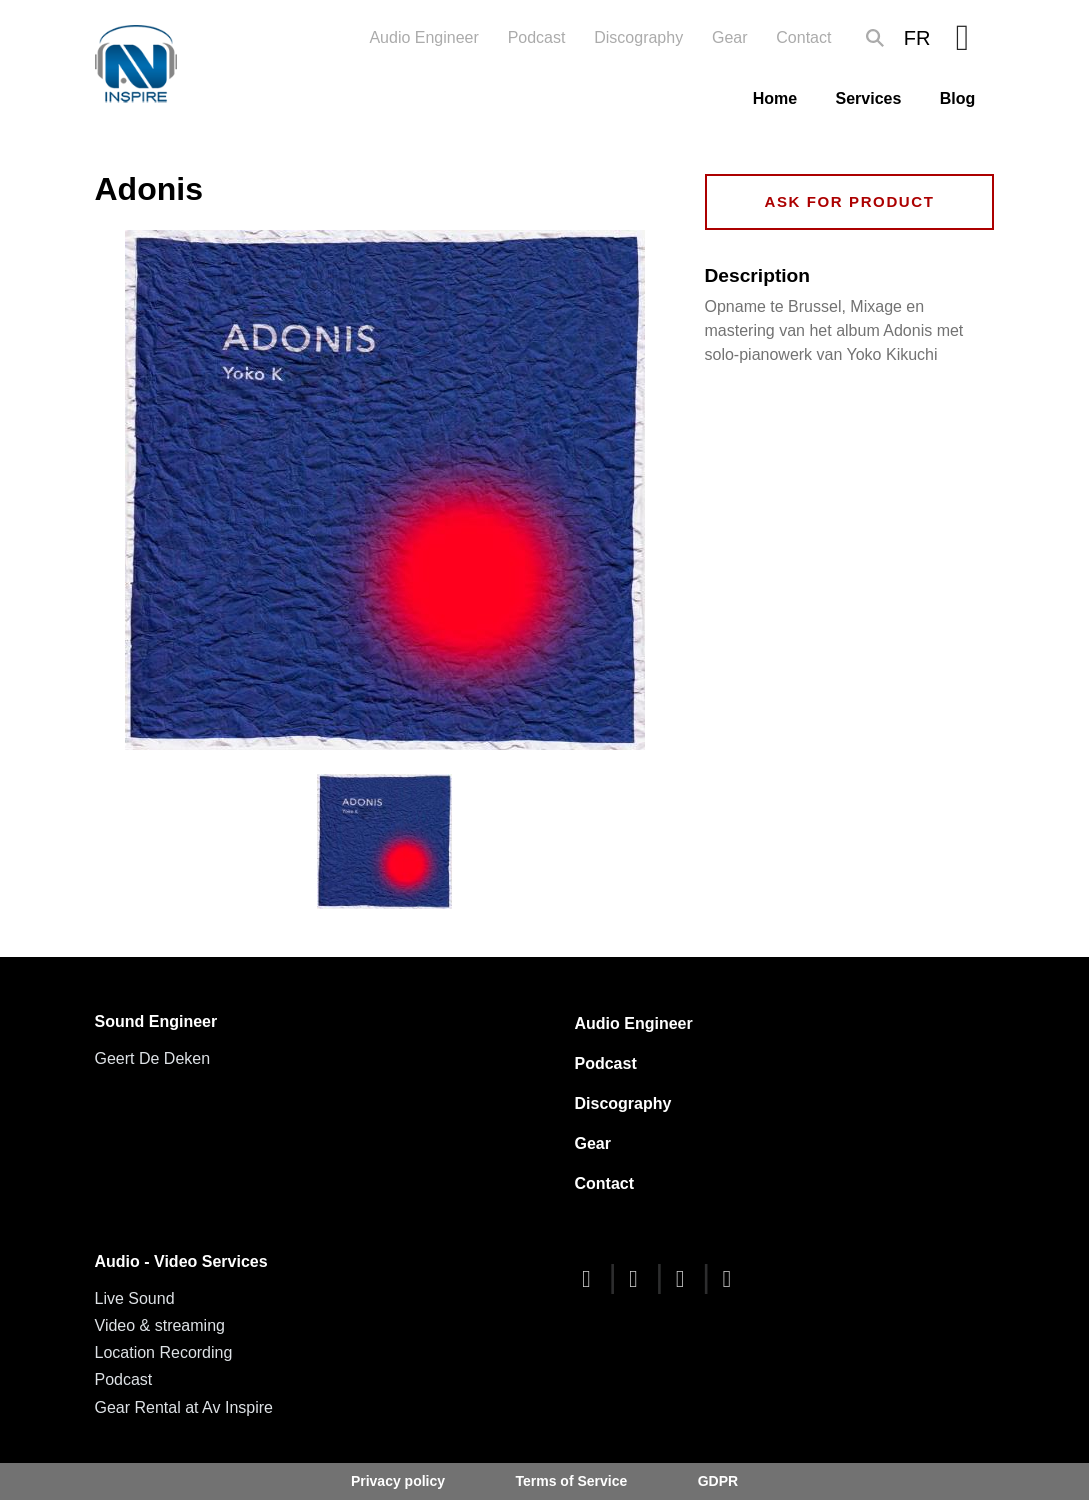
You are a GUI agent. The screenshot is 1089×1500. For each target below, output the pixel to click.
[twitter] (638, 1278)
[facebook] (592, 1278)
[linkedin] (732, 1278)
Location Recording (164, 1352)
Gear (730, 37)
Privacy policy (398, 1481)
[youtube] (685, 1278)
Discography (638, 37)
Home (775, 98)
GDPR (718, 1481)
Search (875, 38)
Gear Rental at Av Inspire (184, 1407)
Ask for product (849, 201)
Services (869, 98)
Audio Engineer (423, 37)
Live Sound (135, 1298)
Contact (803, 37)
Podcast (537, 37)
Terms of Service (571, 1481)
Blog (958, 98)
